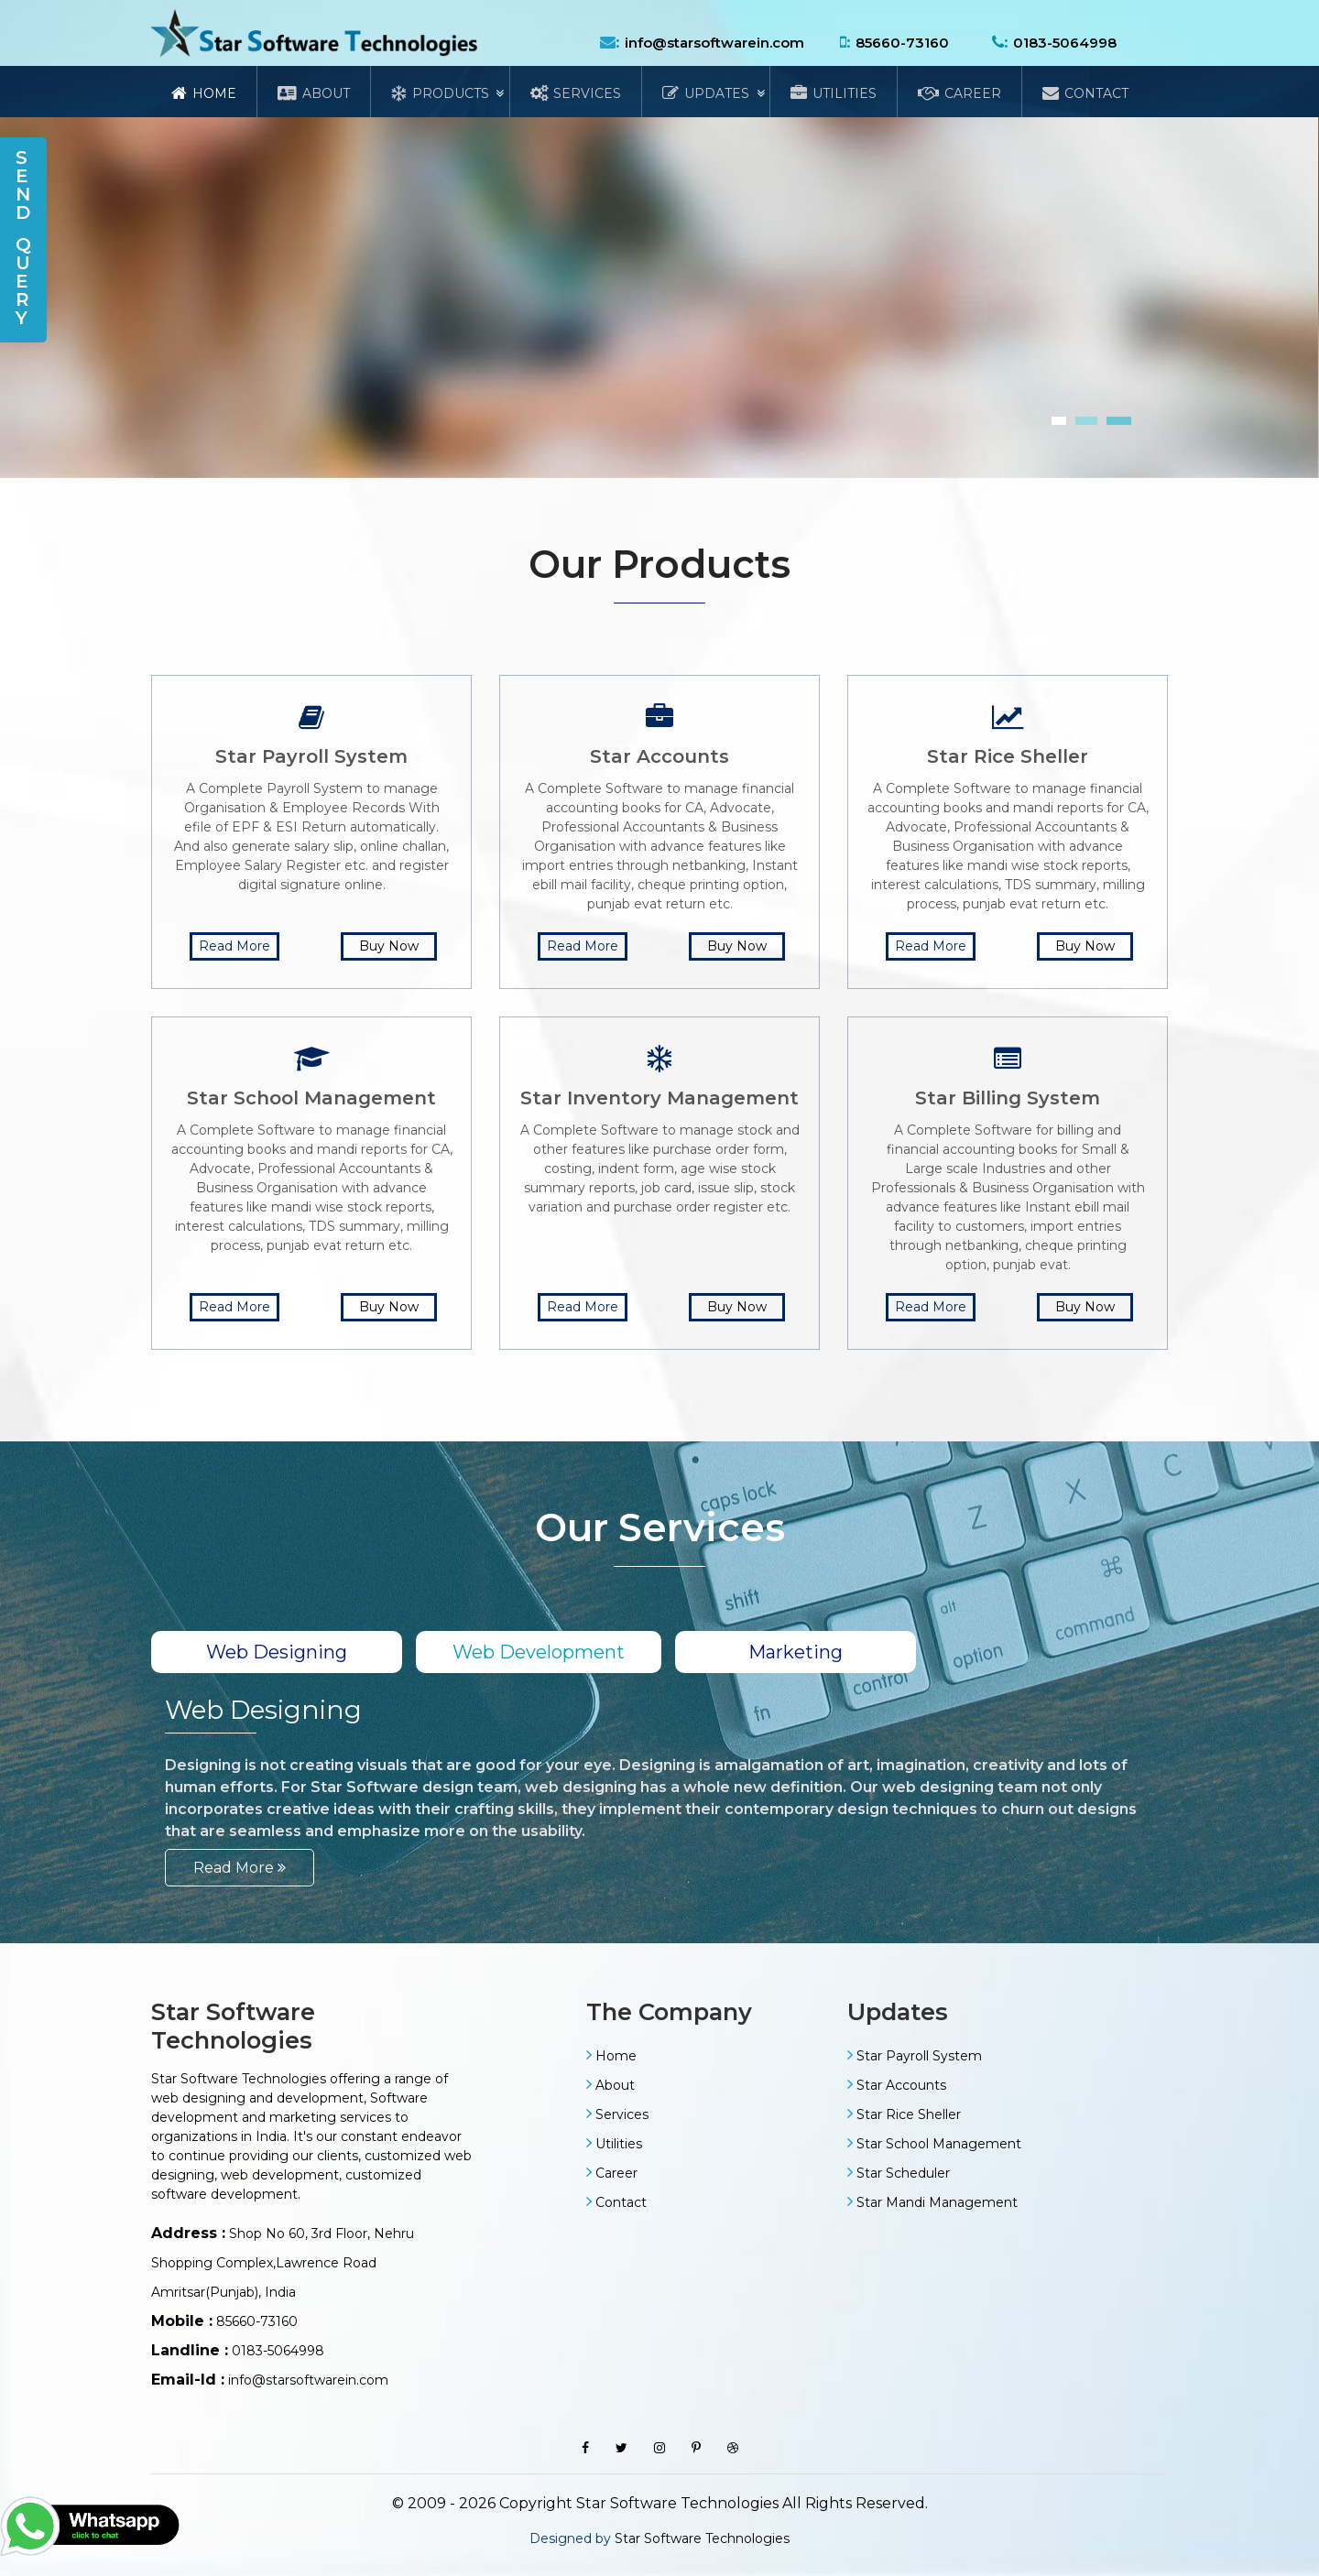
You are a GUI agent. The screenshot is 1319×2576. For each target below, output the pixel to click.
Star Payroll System (919, 2056)
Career (959, 93)
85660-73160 (902, 42)
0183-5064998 (1065, 42)
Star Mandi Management (937, 2202)
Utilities (833, 93)
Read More (234, 946)
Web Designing (276, 1652)
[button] (1059, 420)
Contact (1085, 93)
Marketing (795, 1652)
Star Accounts (901, 2085)
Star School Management (938, 2144)
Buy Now (389, 946)
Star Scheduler (903, 2173)
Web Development (538, 1652)
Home (203, 93)
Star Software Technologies (702, 2538)
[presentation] (2, 489)
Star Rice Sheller (908, 2114)
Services (575, 93)
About (314, 93)
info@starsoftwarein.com (714, 42)
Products (440, 93)
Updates (705, 93)
